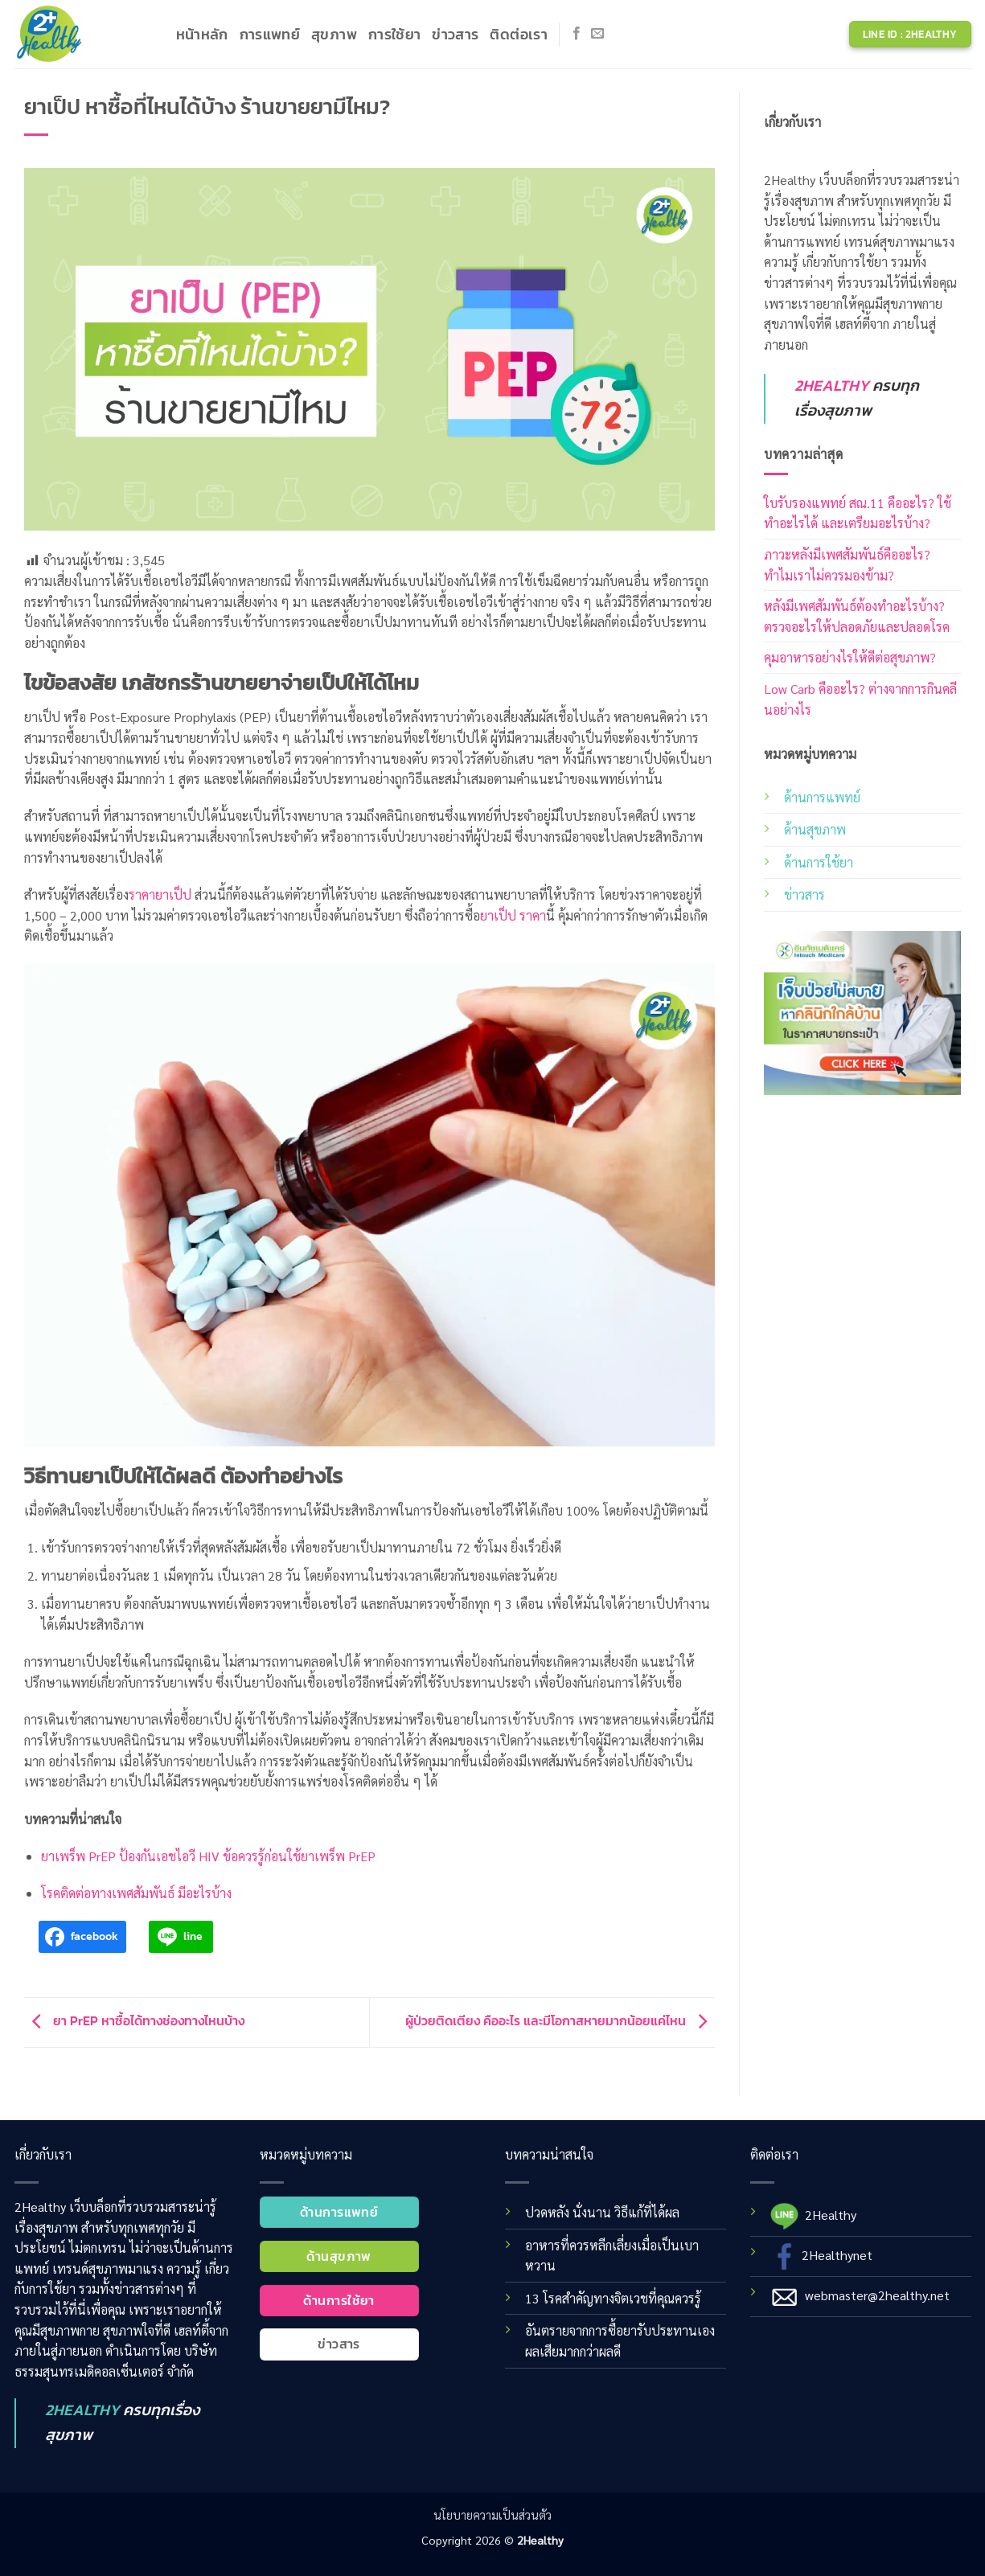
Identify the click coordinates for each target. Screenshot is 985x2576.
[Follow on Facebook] (576, 34)
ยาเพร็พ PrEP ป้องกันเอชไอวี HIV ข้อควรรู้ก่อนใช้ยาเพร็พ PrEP (208, 1856)
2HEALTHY (831, 385)
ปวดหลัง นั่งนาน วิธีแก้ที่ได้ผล (602, 2212)
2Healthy (830, 2214)
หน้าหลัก (202, 34)
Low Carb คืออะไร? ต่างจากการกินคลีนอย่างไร (860, 699)
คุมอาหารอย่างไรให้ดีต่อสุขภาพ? (850, 657)
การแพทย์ (270, 34)
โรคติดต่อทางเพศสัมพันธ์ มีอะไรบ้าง (136, 1893)
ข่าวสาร (455, 34)
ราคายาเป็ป (160, 894)
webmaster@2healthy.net (877, 2295)
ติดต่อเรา (518, 34)
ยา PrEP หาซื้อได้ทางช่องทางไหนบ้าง (134, 2020)
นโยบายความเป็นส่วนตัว (492, 2515)
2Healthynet (837, 2254)
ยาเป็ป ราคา (513, 915)
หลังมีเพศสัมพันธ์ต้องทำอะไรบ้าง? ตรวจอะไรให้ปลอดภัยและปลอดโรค (857, 616)
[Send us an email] (597, 34)
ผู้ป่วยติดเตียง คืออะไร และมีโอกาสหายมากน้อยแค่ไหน (560, 2020)
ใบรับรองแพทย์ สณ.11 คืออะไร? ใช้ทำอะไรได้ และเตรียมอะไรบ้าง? (857, 513)
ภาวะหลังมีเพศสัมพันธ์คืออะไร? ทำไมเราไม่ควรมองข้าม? (847, 565)
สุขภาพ (334, 34)
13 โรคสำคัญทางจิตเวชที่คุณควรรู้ (613, 2298)
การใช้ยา (394, 34)
